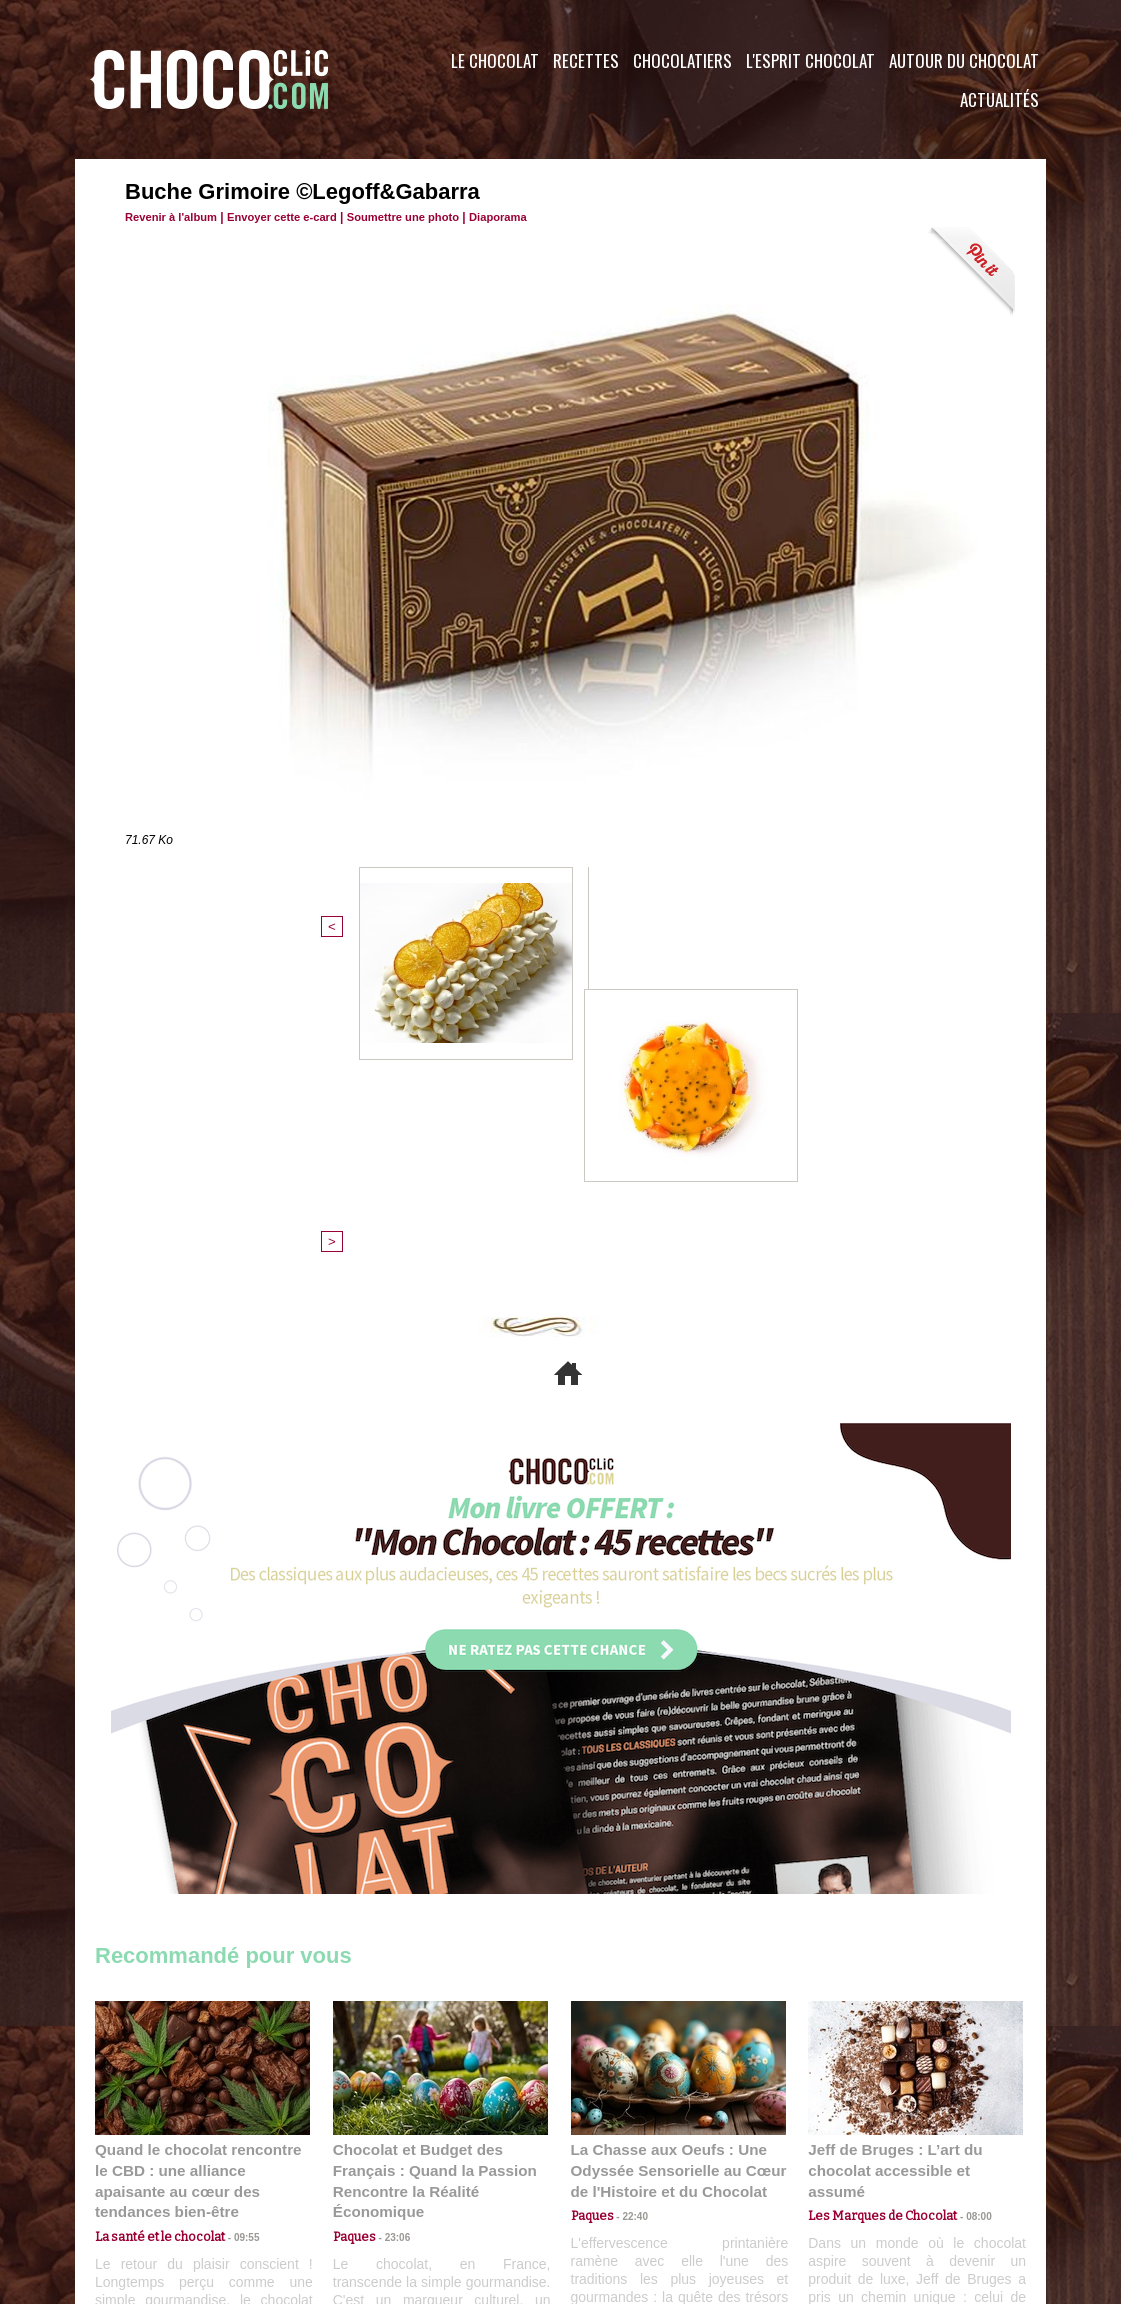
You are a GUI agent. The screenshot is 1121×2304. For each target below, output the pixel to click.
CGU (361, 2183)
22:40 (629, 1900)
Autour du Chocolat (964, 60)
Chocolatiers (682, 60)
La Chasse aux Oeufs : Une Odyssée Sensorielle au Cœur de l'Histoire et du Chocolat (670, 1856)
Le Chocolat (495, 60)
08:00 (965, 1881)
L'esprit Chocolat (810, 60)
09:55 (235, 1900)
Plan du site (616, 2183)
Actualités (999, 99)
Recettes (586, 60)
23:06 (391, 1920)
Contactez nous (155, 2183)
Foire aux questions (867, 2183)
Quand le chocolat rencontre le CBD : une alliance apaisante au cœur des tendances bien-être (201, 1856)
